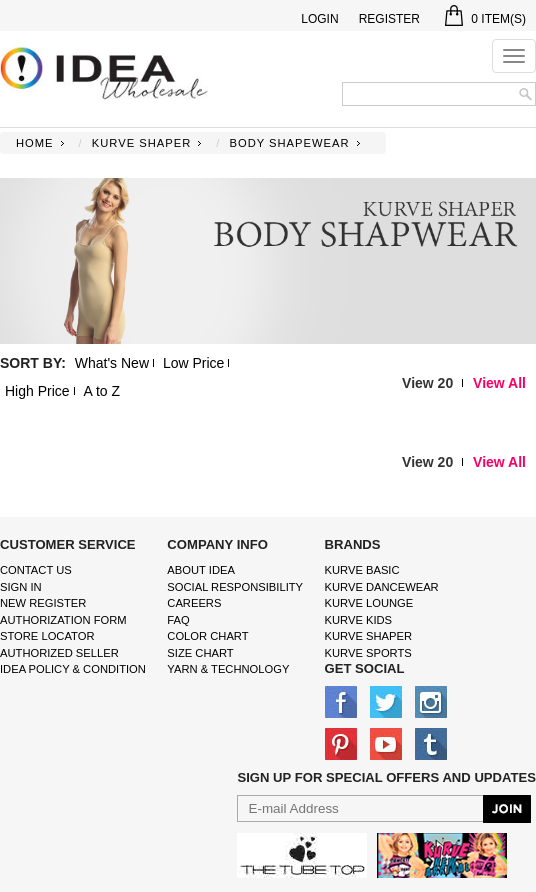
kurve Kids (359, 620)
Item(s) (485, 19)
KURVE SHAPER (141, 143)
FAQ (178, 620)
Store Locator (47, 636)
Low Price (193, 363)
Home (35, 143)
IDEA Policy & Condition (73, 669)
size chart (200, 653)
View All (499, 383)
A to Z (101, 391)
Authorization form (63, 620)
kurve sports (368, 653)
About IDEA (201, 570)
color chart (207, 636)
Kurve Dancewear (382, 587)
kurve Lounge (369, 603)
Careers (194, 603)
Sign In (21, 587)
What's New (112, 363)
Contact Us (36, 570)
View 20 (427, 383)
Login (319, 19)
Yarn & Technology (228, 669)
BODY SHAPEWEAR (289, 143)
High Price (37, 391)
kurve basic (362, 570)
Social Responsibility (235, 587)
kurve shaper (368, 636)
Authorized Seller (59, 653)
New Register (43, 603)
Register (389, 19)
